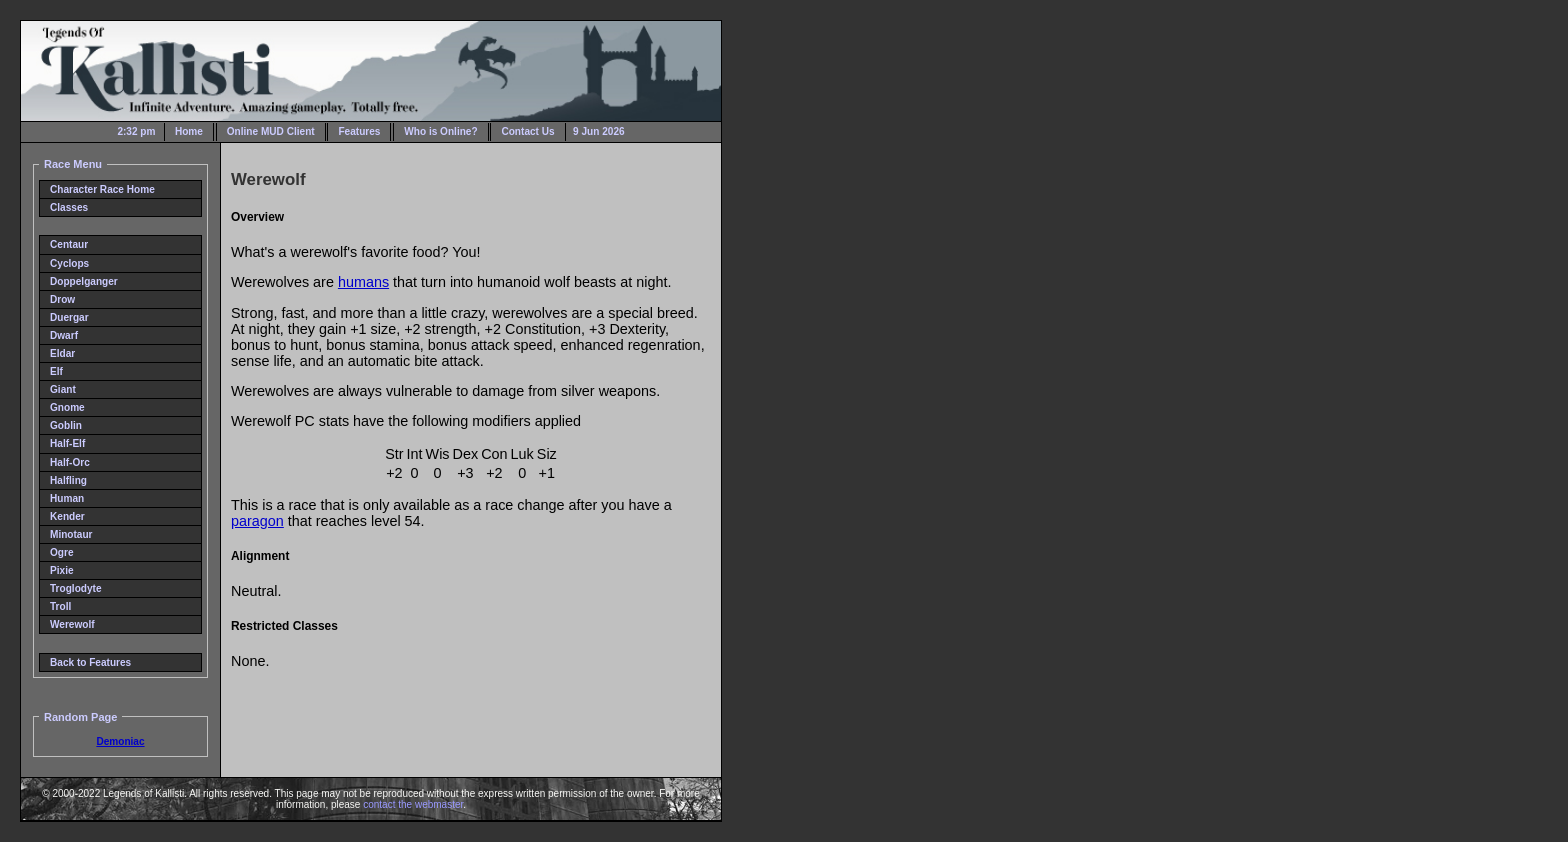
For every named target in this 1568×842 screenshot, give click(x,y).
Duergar (69, 317)
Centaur (69, 244)
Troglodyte (76, 588)
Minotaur (71, 534)
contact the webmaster (413, 804)
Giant (63, 389)
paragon (257, 521)
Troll (60, 606)
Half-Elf (67, 443)
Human (67, 498)
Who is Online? (440, 131)
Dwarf (64, 335)
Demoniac (120, 741)
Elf (56, 371)
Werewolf (72, 624)
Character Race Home (102, 189)
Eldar (62, 353)
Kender (67, 516)
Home (189, 131)
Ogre (62, 552)
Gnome (67, 407)
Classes (69, 207)
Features (359, 131)
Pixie (62, 570)
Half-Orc (70, 462)
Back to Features (90, 662)
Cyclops (69, 263)
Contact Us (527, 131)
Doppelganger (84, 281)
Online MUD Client (271, 131)
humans (363, 282)
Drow (62, 299)
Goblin (66, 425)
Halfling (68, 480)
